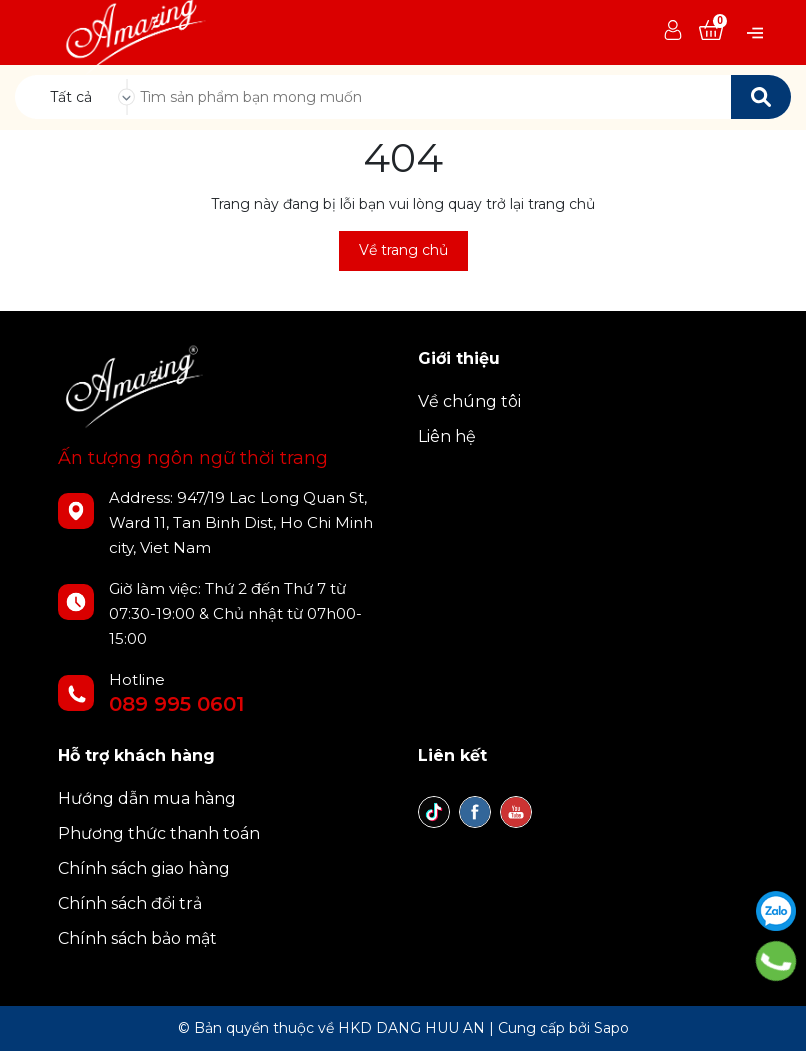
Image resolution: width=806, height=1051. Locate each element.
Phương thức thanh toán (159, 833)
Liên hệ (447, 436)
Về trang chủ (403, 250)
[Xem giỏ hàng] (711, 31)
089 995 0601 (176, 704)
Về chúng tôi (469, 401)
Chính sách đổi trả (130, 903)
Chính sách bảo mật (137, 938)
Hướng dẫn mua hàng (147, 798)
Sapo (611, 1028)
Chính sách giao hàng (144, 868)
